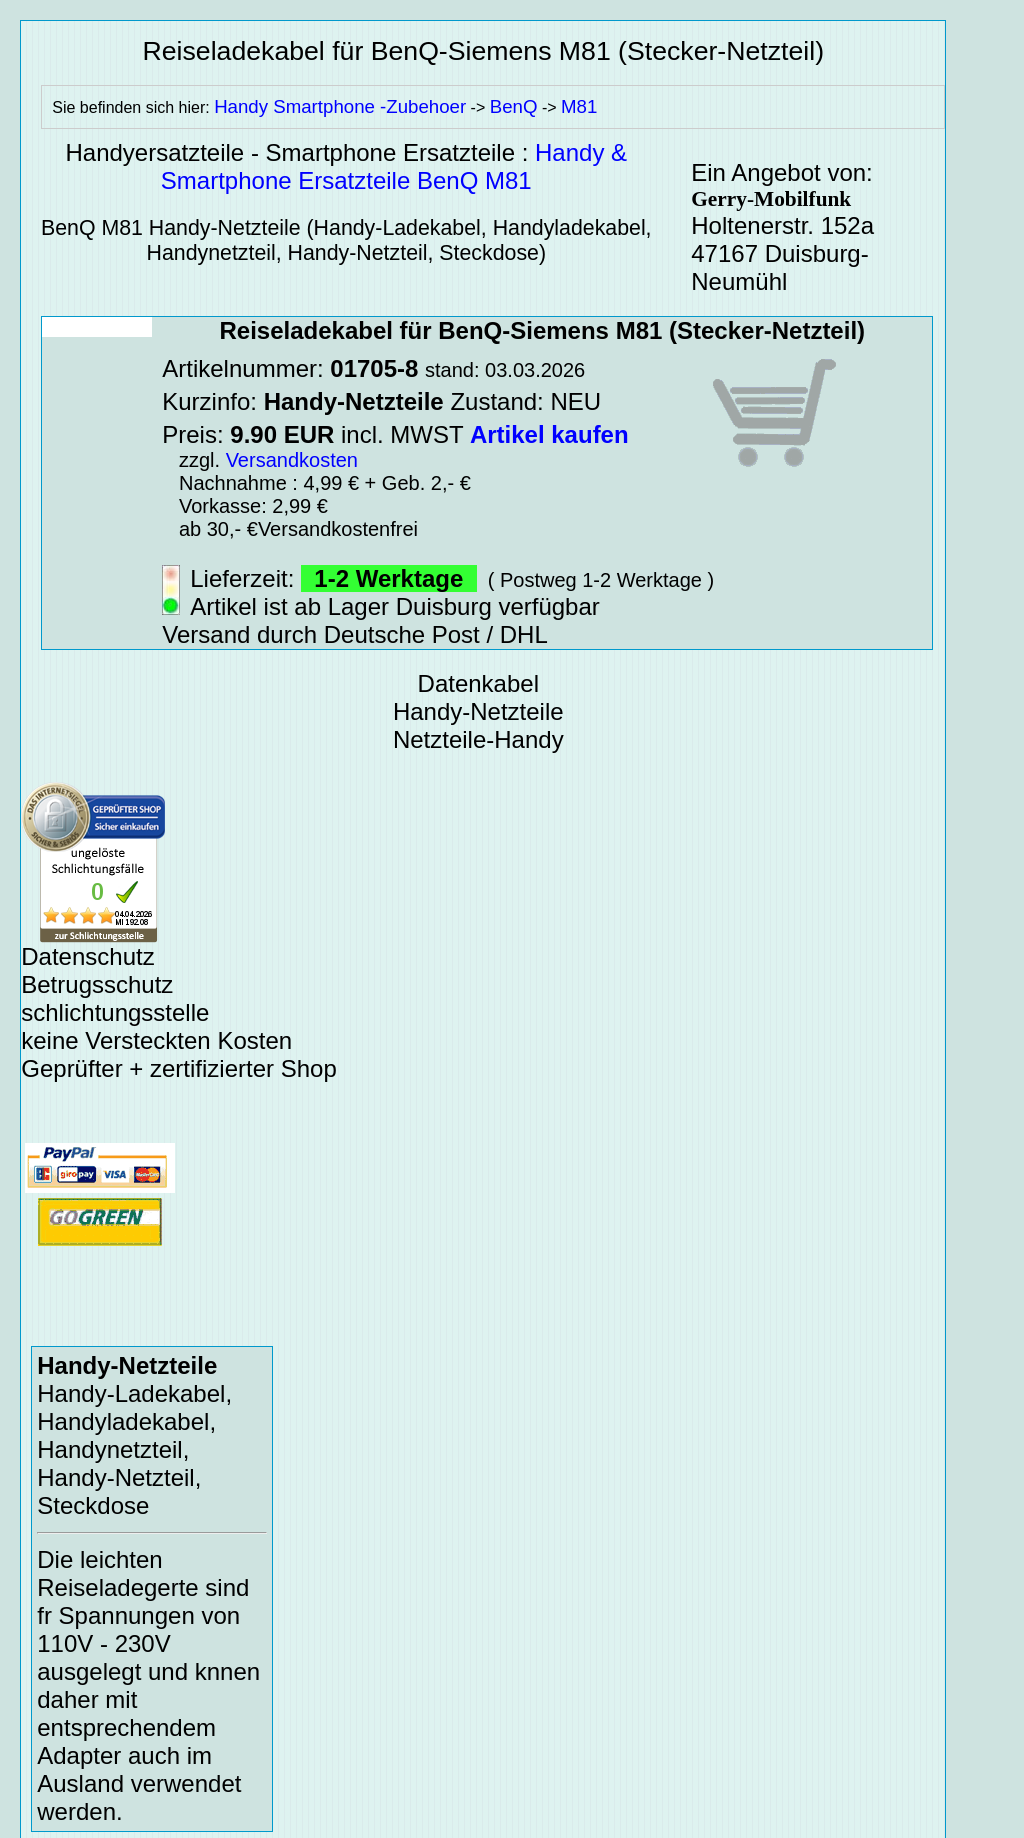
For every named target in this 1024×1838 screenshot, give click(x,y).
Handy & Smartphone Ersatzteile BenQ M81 (394, 166)
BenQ (514, 106)
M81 (579, 106)
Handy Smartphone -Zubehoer (340, 106)
